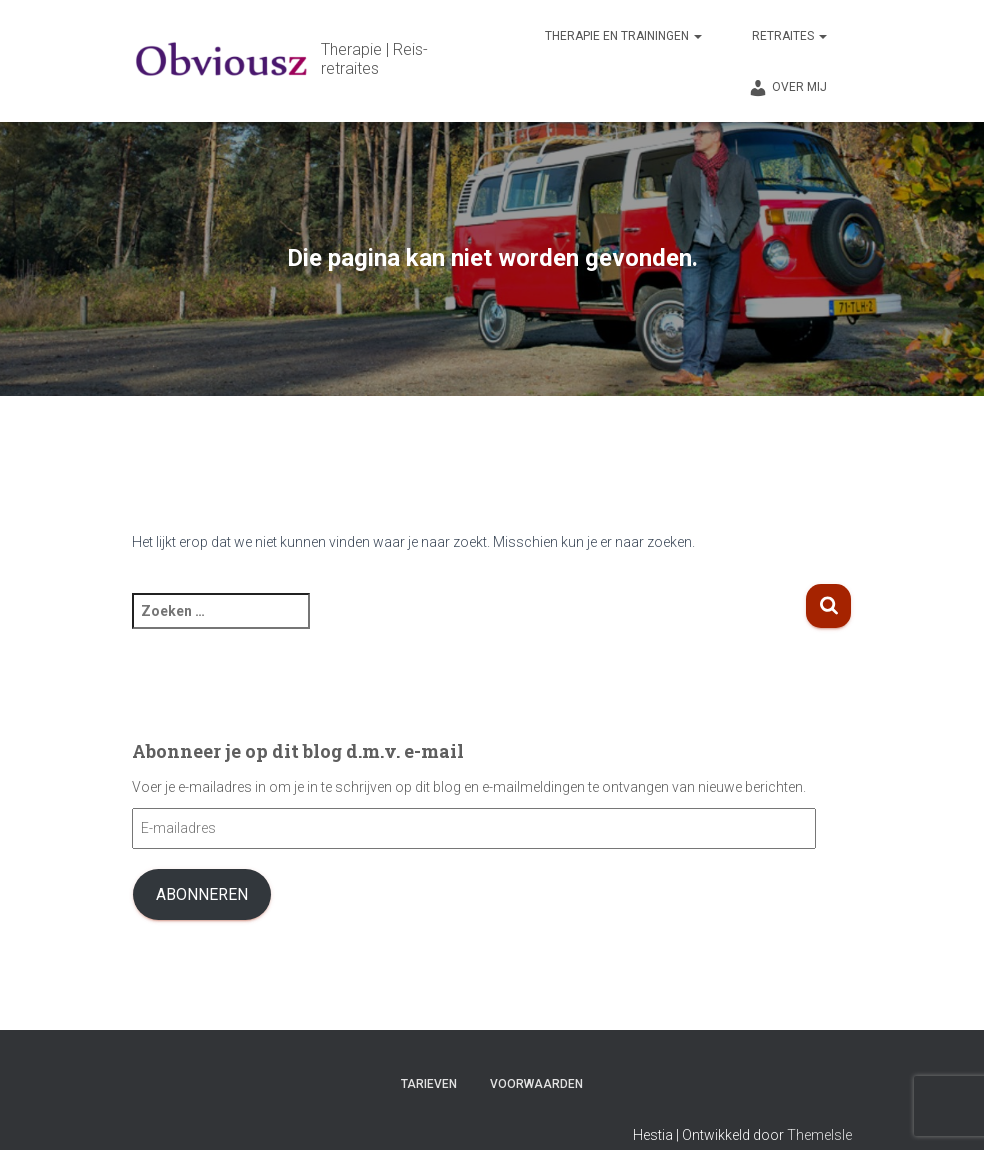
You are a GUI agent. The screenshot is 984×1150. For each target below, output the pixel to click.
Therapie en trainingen (623, 36)
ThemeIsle (819, 1135)
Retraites (789, 36)
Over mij (787, 88)
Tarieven (429, 1084)
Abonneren (202, 894)
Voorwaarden (536, 1084)
